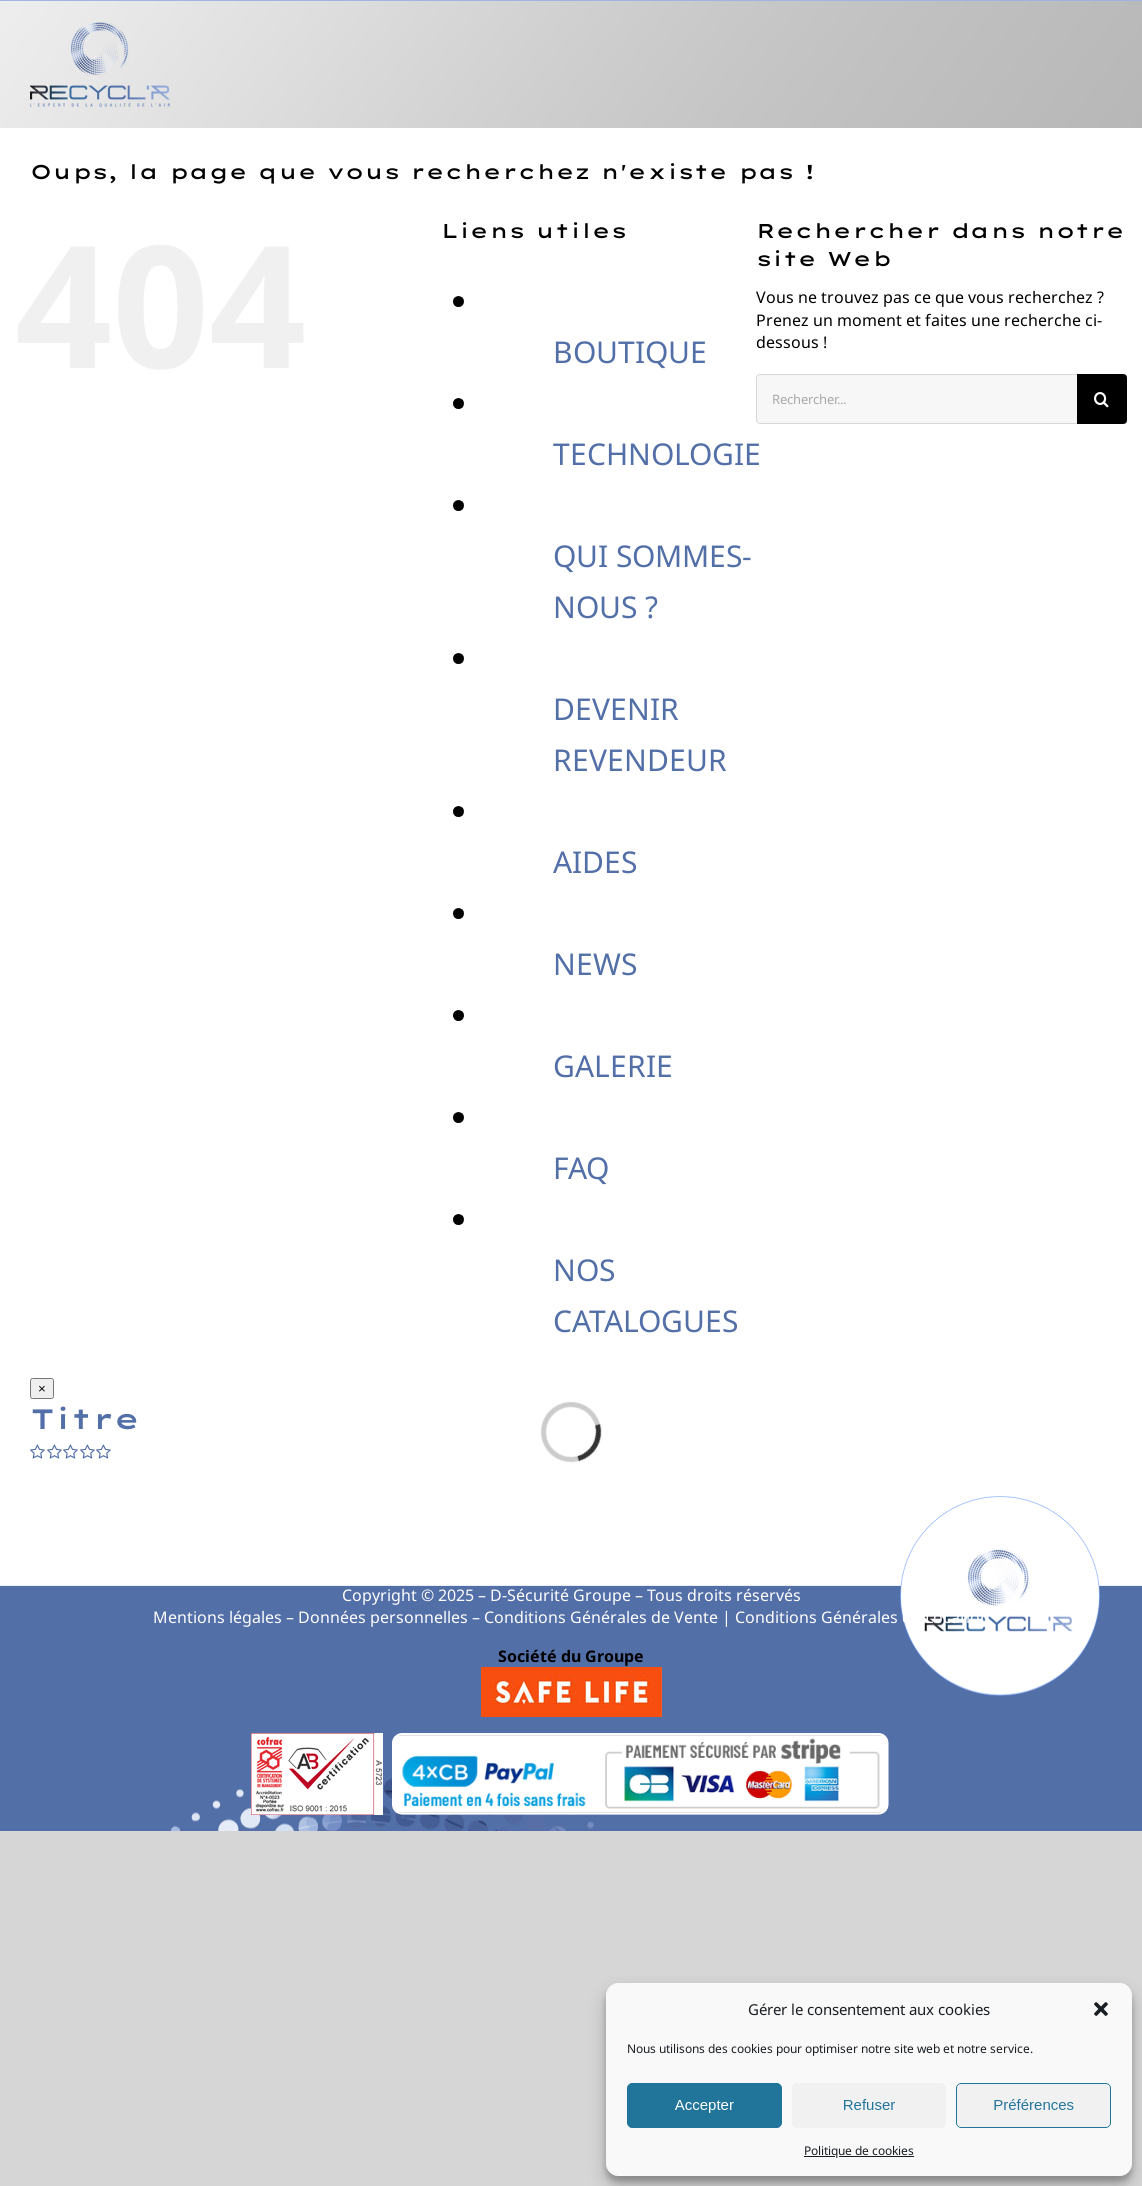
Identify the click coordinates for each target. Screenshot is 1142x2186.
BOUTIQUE (630, 351)
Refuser (869, 2104)
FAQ (581, 1167)
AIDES (595, 861)
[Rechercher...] (916, 399)
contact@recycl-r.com (771, 1557)
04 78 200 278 (374, 1557)
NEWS (595, 963)
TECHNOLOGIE (657, 453)
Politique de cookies (859, 2150)
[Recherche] (1102, 399)
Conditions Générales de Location (862, 1617)
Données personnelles (383, 1617)
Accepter (704, 2104)
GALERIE (613, 1065)
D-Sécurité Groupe (560, 1595)
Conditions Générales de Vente (601, 1617)
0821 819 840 (582, 1557)
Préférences (1033, 2104)
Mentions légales (217, 1617)
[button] (1101, 2009)
